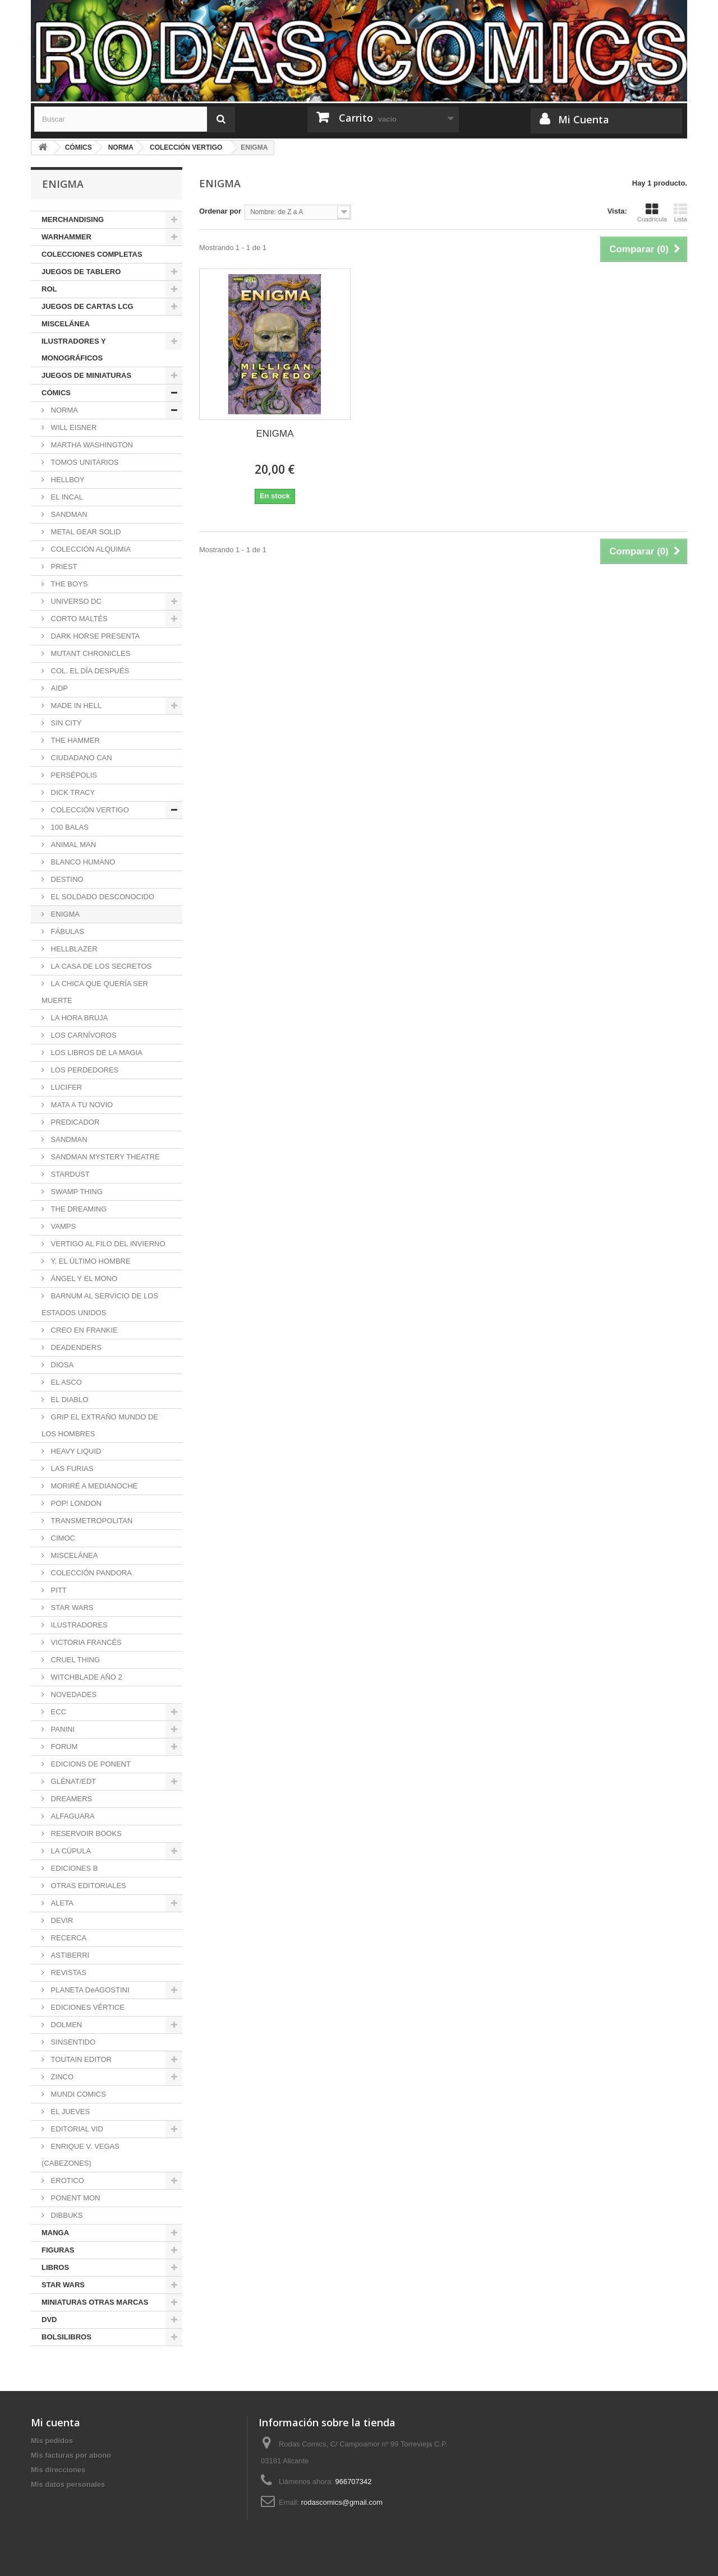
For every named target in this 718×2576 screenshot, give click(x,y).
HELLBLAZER (73, 949)
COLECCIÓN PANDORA (90, 1573)
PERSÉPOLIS (73, 775)
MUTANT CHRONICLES (89, 653)
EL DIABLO (68, 1399)
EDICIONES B (73, 1868)
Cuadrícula (652, 212)
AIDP (58, 688)
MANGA (55, 2232)
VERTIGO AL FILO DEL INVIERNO (107, 1244)
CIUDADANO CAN (80, 757)
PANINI (62, 1729)
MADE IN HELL (75, 705)
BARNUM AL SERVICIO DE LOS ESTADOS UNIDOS (100, 1304)
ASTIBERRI (69, 1955)
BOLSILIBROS (66, 2337)
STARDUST (69, 1174)
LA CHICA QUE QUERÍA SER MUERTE (95, 992)
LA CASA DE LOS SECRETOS (100, 966)
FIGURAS (58, 2250)
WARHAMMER (66, 237)
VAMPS (62, 1226)
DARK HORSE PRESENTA (94, 636)
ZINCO (61, 2077)
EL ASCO (65, 1382)
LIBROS (55, 2267)
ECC (57, 1712)
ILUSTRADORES (78, 1625)
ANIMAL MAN (72, 844)
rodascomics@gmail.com (342, 2502)
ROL (49, 289)
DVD (49, 2319)
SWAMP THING (76, 1191)
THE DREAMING (78, 1209)
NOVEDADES (72, 1694)
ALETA (61, 1903)
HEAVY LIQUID (75, 1451)
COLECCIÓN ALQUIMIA (90, 549)
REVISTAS (67, 1972)
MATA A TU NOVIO (81, 1104)
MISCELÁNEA (66, 324)
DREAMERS (70, 1799)
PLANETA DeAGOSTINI (89, 1990)
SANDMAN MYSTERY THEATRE (104, 1157)
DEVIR (61, 1920)
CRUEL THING (74, 1659)
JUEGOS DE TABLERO (81, 271)
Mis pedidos (52, 2440)
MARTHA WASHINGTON (91, 445)
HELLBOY (67, 479)
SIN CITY (65, 723)
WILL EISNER (72, 427)
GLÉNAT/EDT (72, 1781)
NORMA (63, 410)
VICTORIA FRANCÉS (85, 1642)
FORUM (63, 1746)
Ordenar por (220, 211)
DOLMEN (65, 2024)
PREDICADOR (74, 1122)
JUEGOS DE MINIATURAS (86, 375)
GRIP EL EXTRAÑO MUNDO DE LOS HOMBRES (100, 1425)
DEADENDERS (75, 1347)
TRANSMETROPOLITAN (90, 1520)
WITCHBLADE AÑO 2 (85, 1677)
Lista (680, 212)
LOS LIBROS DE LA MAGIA (95, 1052)
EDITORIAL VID (76, 2129)
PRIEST (63, 566)
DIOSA (61, 1365)
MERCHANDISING (73, 219)
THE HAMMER (74, 740)
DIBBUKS (66, 2215)
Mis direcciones (58, 2470)
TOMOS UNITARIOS (83, 462)
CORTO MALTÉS (78, 618)
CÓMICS (56, 393)
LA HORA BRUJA (78, 1018)
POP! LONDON (75, 1503)
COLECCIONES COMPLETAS (92, 254)
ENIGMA (64, 914)
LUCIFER (65, 1087)
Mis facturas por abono (71, 2455)
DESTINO (66, 879)
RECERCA (67, 1938)
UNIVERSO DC (75, 601)
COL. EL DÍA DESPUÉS (89, 671)
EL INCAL (66, 497)
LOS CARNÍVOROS (83, 1035)
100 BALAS (69, 827)
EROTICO (66, 2180)
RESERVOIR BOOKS (85, 1833)
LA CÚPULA (70, 1851)
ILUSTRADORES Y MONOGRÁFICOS (74, 349)
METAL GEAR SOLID (85, 532)
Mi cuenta (55, 2422)
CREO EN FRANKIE (83, 1330)
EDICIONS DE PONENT (90, 1764)
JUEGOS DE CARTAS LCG (88, 306)
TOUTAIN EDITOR (80, 2059)
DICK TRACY (72, 792)
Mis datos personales (68, 2484)
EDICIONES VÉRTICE (87, 2007)
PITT (58, 1590)
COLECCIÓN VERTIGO (89, 810)
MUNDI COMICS (77, 2094)
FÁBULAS (66, 931)
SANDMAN (68, 514)
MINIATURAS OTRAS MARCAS (95, 2302)
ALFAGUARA (72, 1816)
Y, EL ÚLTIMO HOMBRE (90, 1261)
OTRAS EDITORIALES (87, 1885)
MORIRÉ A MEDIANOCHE (93, 1486)
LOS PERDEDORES (83, 1070)
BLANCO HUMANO (82, 862)
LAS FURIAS (71, 1468)
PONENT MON (74, 2198)
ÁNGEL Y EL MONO (83, 1278)
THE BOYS (68, 584)
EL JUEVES (69, 2111)
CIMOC (62, 1538)
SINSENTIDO (72, 2042)
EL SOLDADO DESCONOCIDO (101, 896)
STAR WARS (71, 1607)
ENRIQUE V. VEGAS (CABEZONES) (80, 2154)
